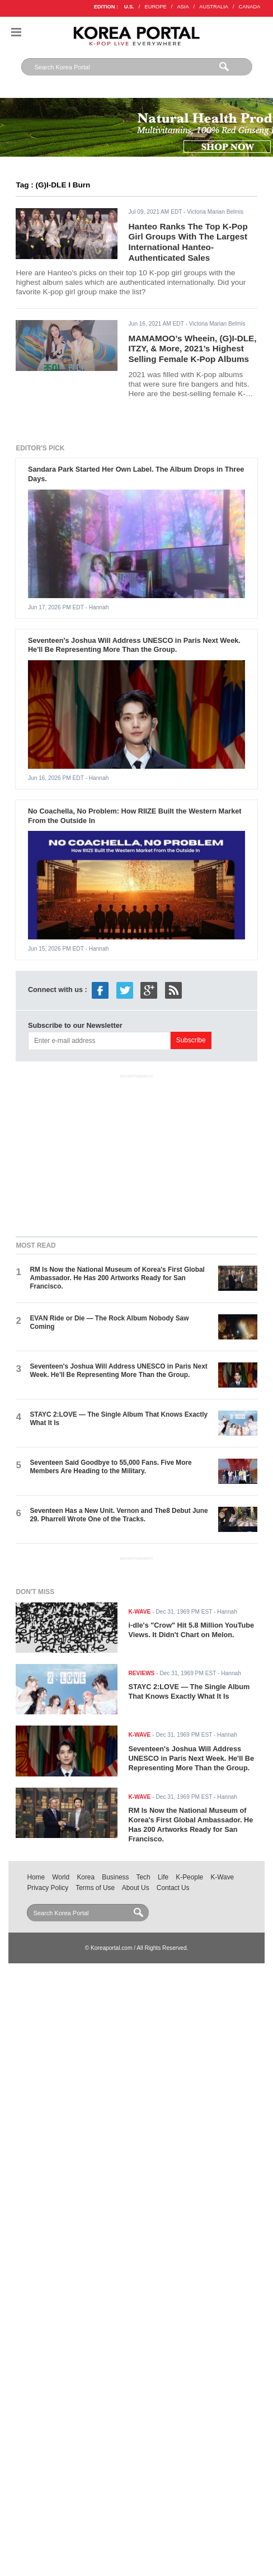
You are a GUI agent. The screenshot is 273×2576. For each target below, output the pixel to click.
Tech (143, 1877)
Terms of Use (95, 1888)
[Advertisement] (136, 1153)
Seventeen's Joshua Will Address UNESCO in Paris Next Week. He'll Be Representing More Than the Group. (134, 645)
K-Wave (222, 1877)
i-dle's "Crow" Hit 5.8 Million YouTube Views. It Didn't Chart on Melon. (192, 1630)
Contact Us (173, 1888)
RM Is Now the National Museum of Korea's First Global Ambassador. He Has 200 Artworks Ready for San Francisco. (117, 1278)
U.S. (129, 7)
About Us (135, 1888)
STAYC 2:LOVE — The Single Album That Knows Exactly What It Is (189, 1691)
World (60, 1877)
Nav (16, 32)
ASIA (183, 7)
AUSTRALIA (213, 7)
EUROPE (155, 7)
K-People (189, 1877)
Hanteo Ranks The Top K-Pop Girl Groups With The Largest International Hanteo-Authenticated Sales (188, 242)
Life (163, 1877)
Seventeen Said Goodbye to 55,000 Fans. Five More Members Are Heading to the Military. (110, 1467)
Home (36, 1877)
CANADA (250, 7)
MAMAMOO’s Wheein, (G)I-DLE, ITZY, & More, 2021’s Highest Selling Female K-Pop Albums (193, 348)
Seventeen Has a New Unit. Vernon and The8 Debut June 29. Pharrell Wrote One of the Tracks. (119, 1515)
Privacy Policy (47, 1888)
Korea (86, 1877)
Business (115, 1877)
